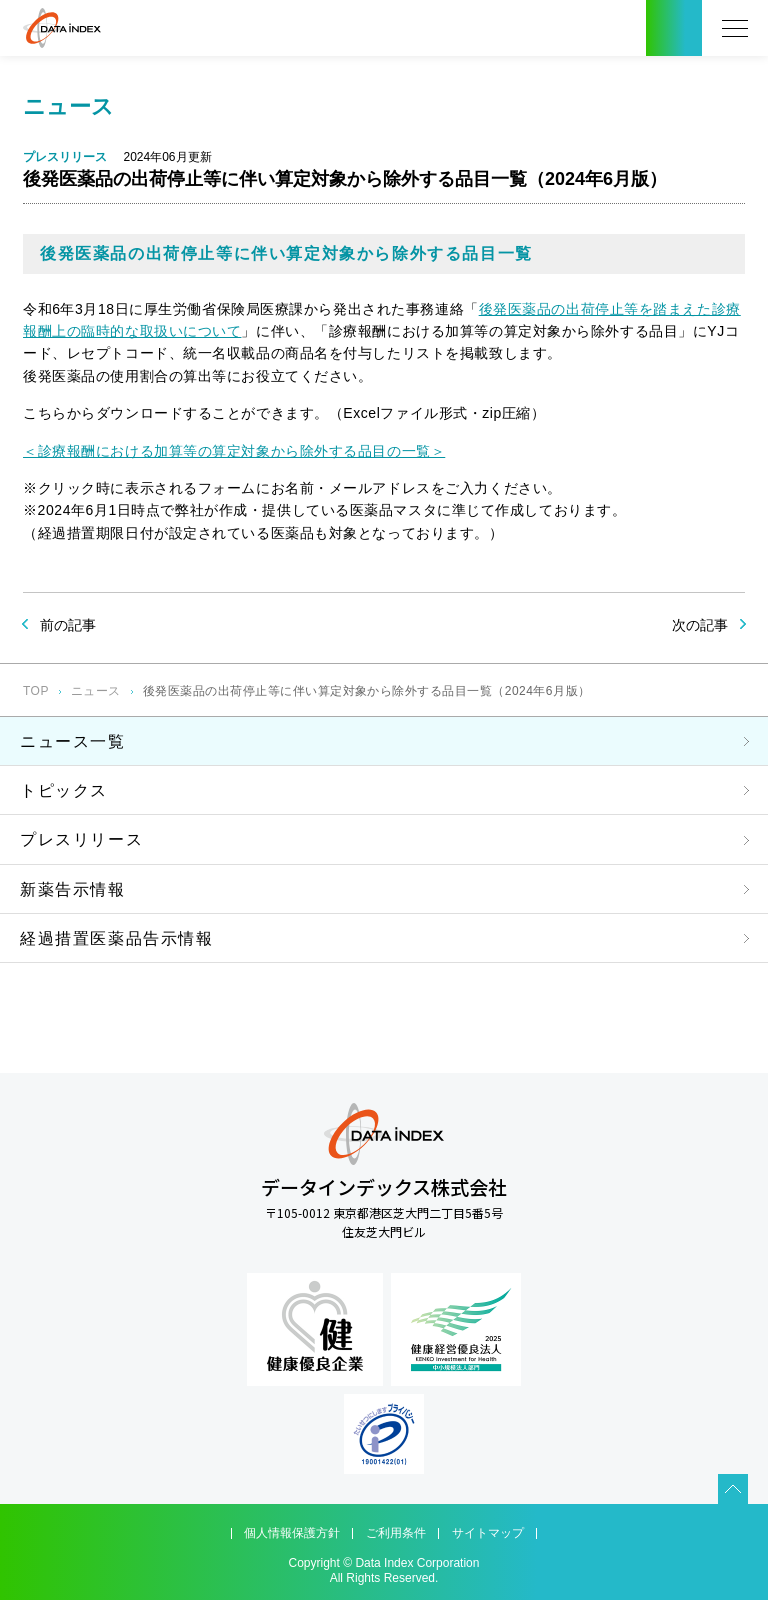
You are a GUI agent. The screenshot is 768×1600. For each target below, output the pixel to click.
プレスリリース (81, 839)
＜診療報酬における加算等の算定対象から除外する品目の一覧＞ (234, 451)
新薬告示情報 (73, 889)
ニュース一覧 (73, 741)
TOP (36, 691)
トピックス (64, 790)
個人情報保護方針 (292, 1533)
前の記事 (68, 625)
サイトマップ (488, 1533)
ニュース (96, 691)
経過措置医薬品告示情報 (117, 938)
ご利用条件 (396, 1533)
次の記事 (700, 625)
